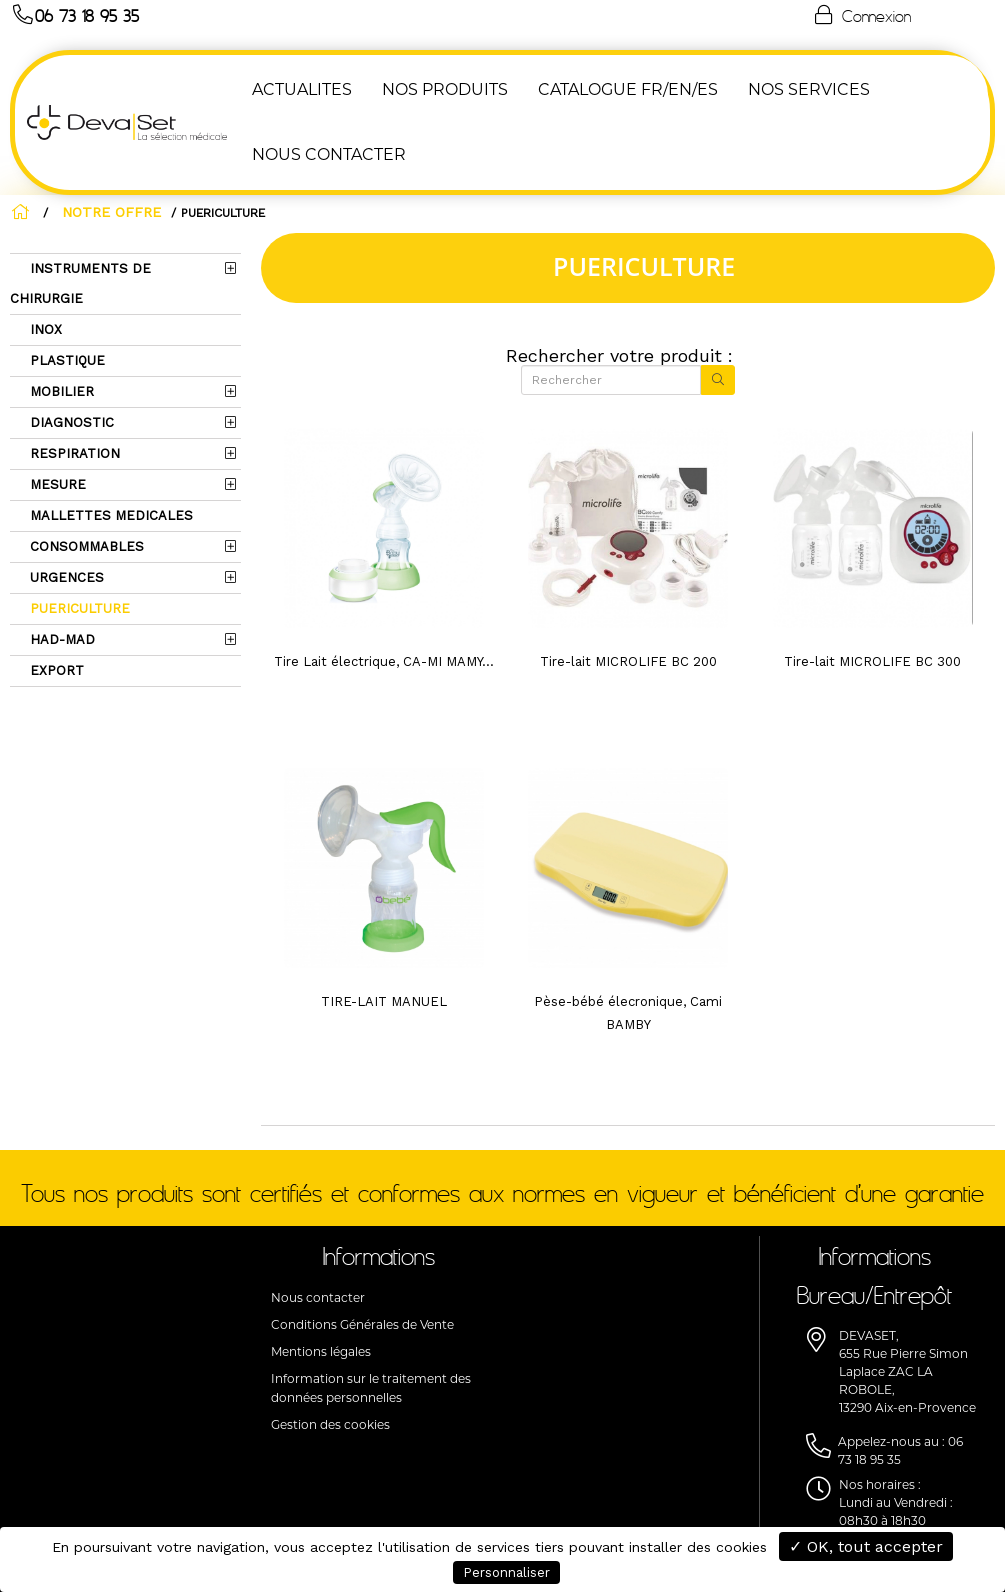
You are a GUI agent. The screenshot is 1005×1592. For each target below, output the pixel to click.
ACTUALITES (300, 89)
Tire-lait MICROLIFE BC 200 (628, 661)
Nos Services (807, 89)
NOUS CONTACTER (327, 154)
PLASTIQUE (65, 360)
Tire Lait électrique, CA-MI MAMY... (384, 661)
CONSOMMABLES (85, 546)
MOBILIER (60, 391)
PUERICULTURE (78, 608)
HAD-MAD (60, 639)
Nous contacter (318, 1297)
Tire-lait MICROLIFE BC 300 (872, 661)
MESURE (56, 484)
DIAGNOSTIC (70, 422)
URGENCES (65, 577)
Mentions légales (321, 1351)
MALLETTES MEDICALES (109, 515)
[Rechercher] (611, 380)
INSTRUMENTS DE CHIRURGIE (80, 283)
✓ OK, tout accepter (866, 1546)
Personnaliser (506, 1572)
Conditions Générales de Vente (362, 1324)
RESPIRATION (73, 453)
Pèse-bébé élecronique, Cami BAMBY (628, 1013)
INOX (44, 329)
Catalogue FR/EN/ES (626, 89)
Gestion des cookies (330, 1424)
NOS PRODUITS (443, 89)
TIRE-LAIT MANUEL (384, 1001)
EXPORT (55, 670)
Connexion (861, 15)
